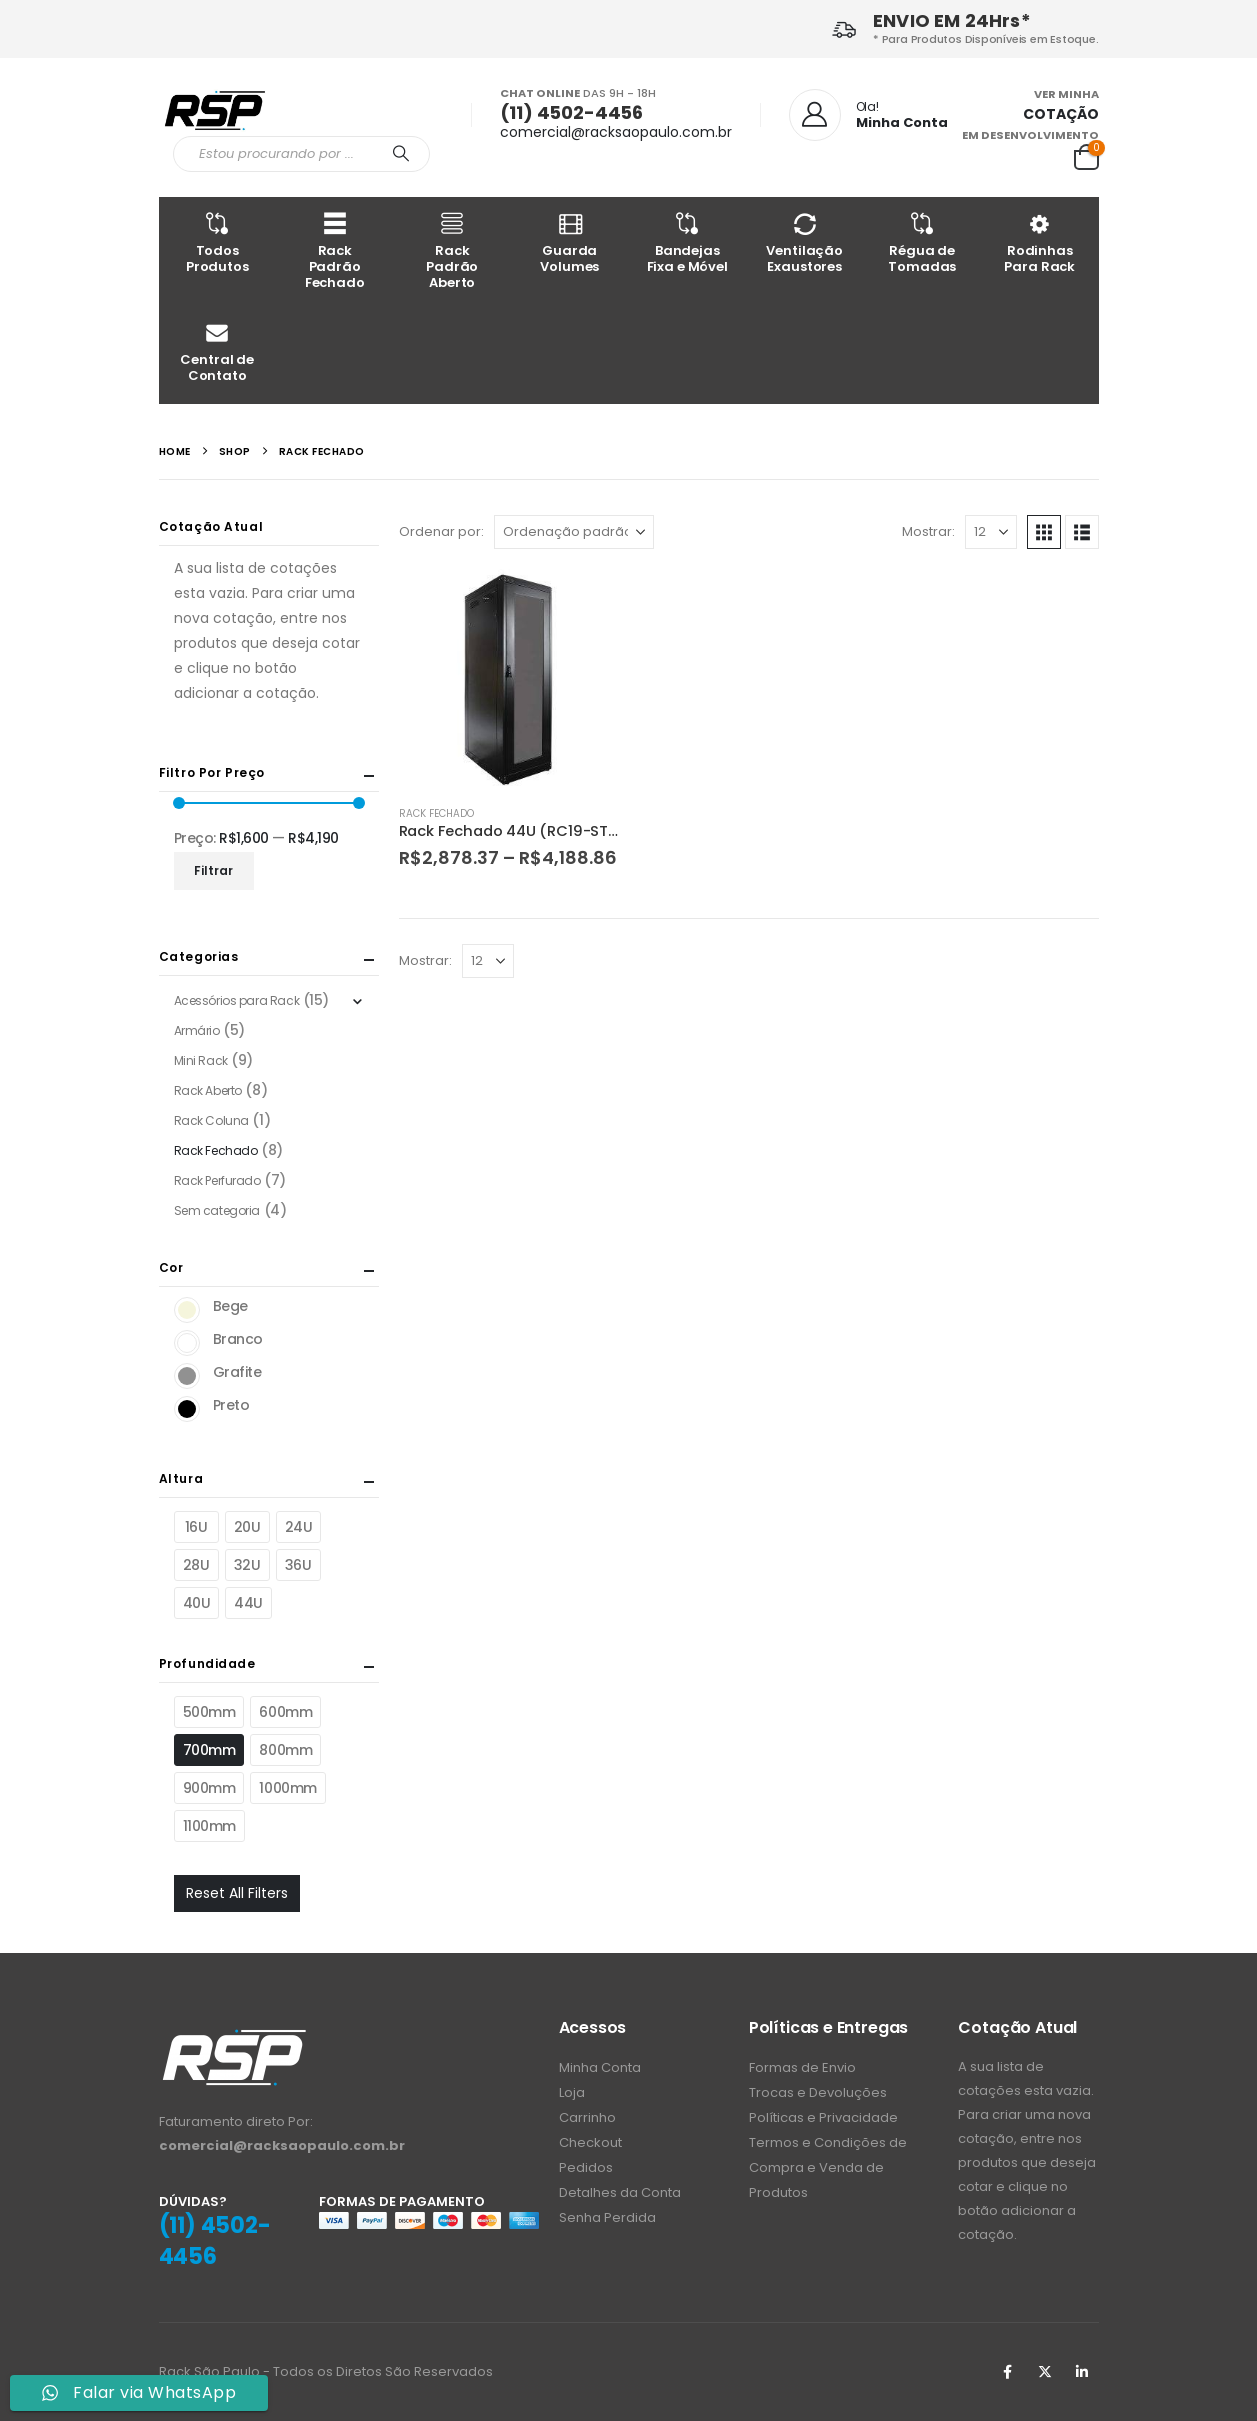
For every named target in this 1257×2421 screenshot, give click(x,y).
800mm (285, 1750)
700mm (209, 1750)
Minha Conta (600, 2067)
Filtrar (213, 870)
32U (247, 1565)
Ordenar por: (441, 531)
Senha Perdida (607, 2217)
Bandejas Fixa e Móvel (688, 242)
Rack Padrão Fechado (335, 250)
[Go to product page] (509, 679)
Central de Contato (218, 351)
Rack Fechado (436, 813)
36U (298, 1565)
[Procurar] (402, 154)
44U (248, 1603)
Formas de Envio (802, 2067)
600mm (285, 1712)
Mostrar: (928, 531)
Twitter (1045, 2372)
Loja (572, 2092)
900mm (209, 1788)
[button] (1044, 532)
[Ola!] (868, 115)
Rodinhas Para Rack (1040, 242)
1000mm (287, 1788)
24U (299, 1527)
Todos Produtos (218, 242)
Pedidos (586, 2167)
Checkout (590, 2142)
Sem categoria (217, 1210)
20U (247, 1527)
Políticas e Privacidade (823, 2117)
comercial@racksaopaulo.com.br (616, 132)
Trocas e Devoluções (818, 2092)
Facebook (1008, 2372)
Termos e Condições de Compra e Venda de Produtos (828, 2167)
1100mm (209, 1826)
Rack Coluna (211, 1120)
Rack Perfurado (217, 1180)
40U (197, 1603)
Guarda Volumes (570, 242)
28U (196, 1565)
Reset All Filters (237, 1893)
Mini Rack (201, 1060)
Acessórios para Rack (237, 1000)
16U (196, 1527)
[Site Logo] (214, 109)
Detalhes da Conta (620, 2192)
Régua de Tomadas (923, 242)
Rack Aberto (208, 1090)
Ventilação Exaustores (805, 242)
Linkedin (1082, 2372)
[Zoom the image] (234, 2038)
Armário (197, 1030)
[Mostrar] (991, 532)
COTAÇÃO (1061, 114)
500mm (209, 1712)
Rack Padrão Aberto (453, 250)
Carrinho (587, 2117)
